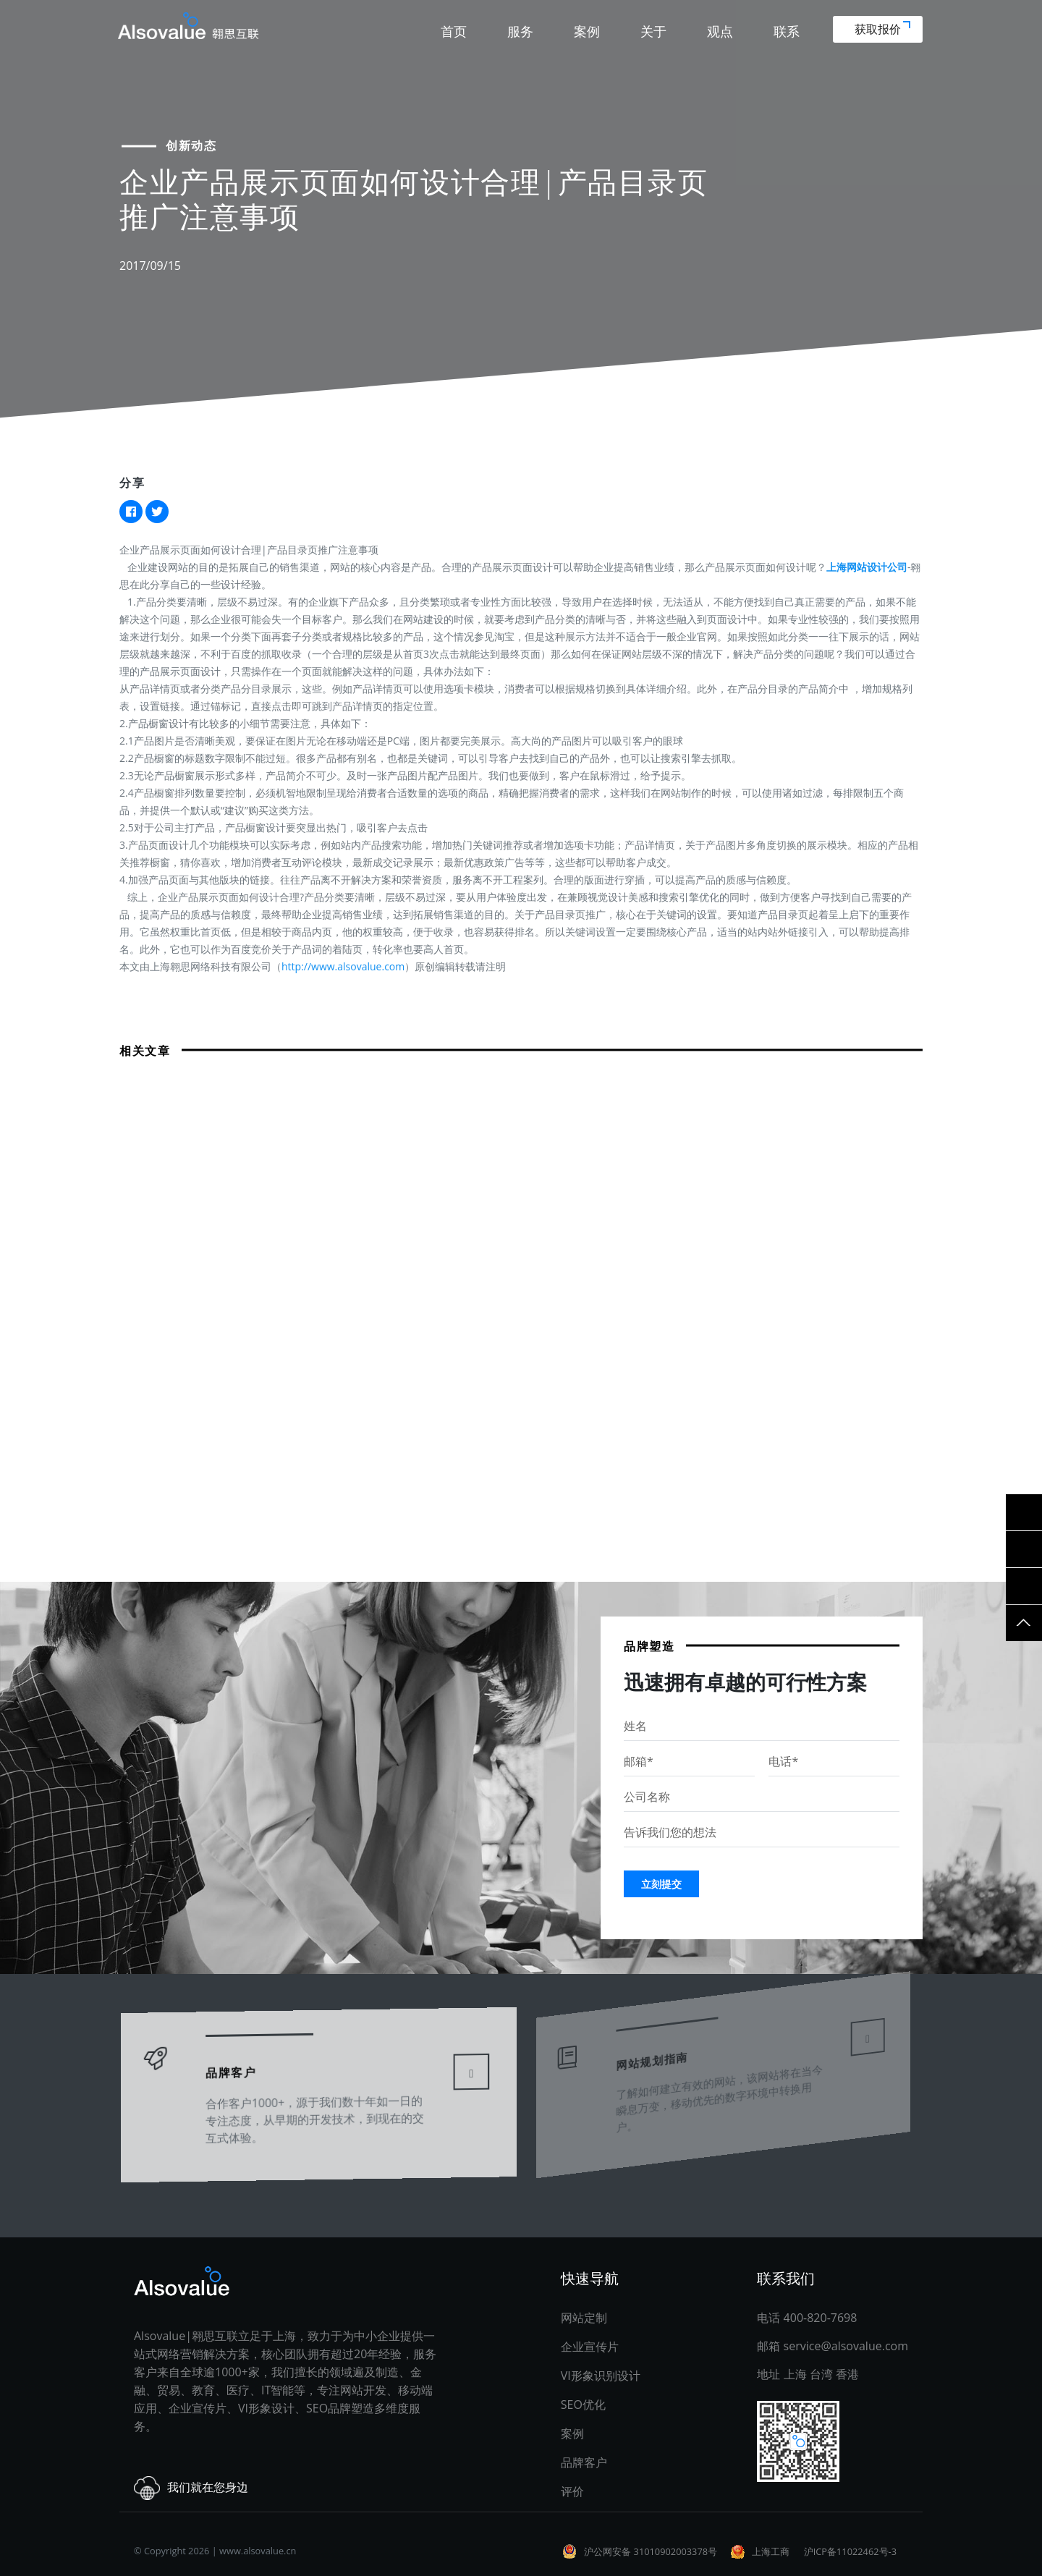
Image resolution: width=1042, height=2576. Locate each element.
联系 (787, 31)
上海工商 (770, 2551)
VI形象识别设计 (600, 2376)
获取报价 (882, 29)
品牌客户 (236, 2062)
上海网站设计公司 (866, 567)
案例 (587, 31)
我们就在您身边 (191, 2488)
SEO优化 (583, 2404)
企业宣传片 (590, 2347)
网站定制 (584, 2318)
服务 (520, 31)
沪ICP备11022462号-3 (850, 2551)
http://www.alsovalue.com (342, 966)
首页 (454, 31)
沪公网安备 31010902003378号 (650, 2551)
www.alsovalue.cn (257, 2550)
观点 (720, 31)
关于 (653, 31)
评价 (572, 2491)
